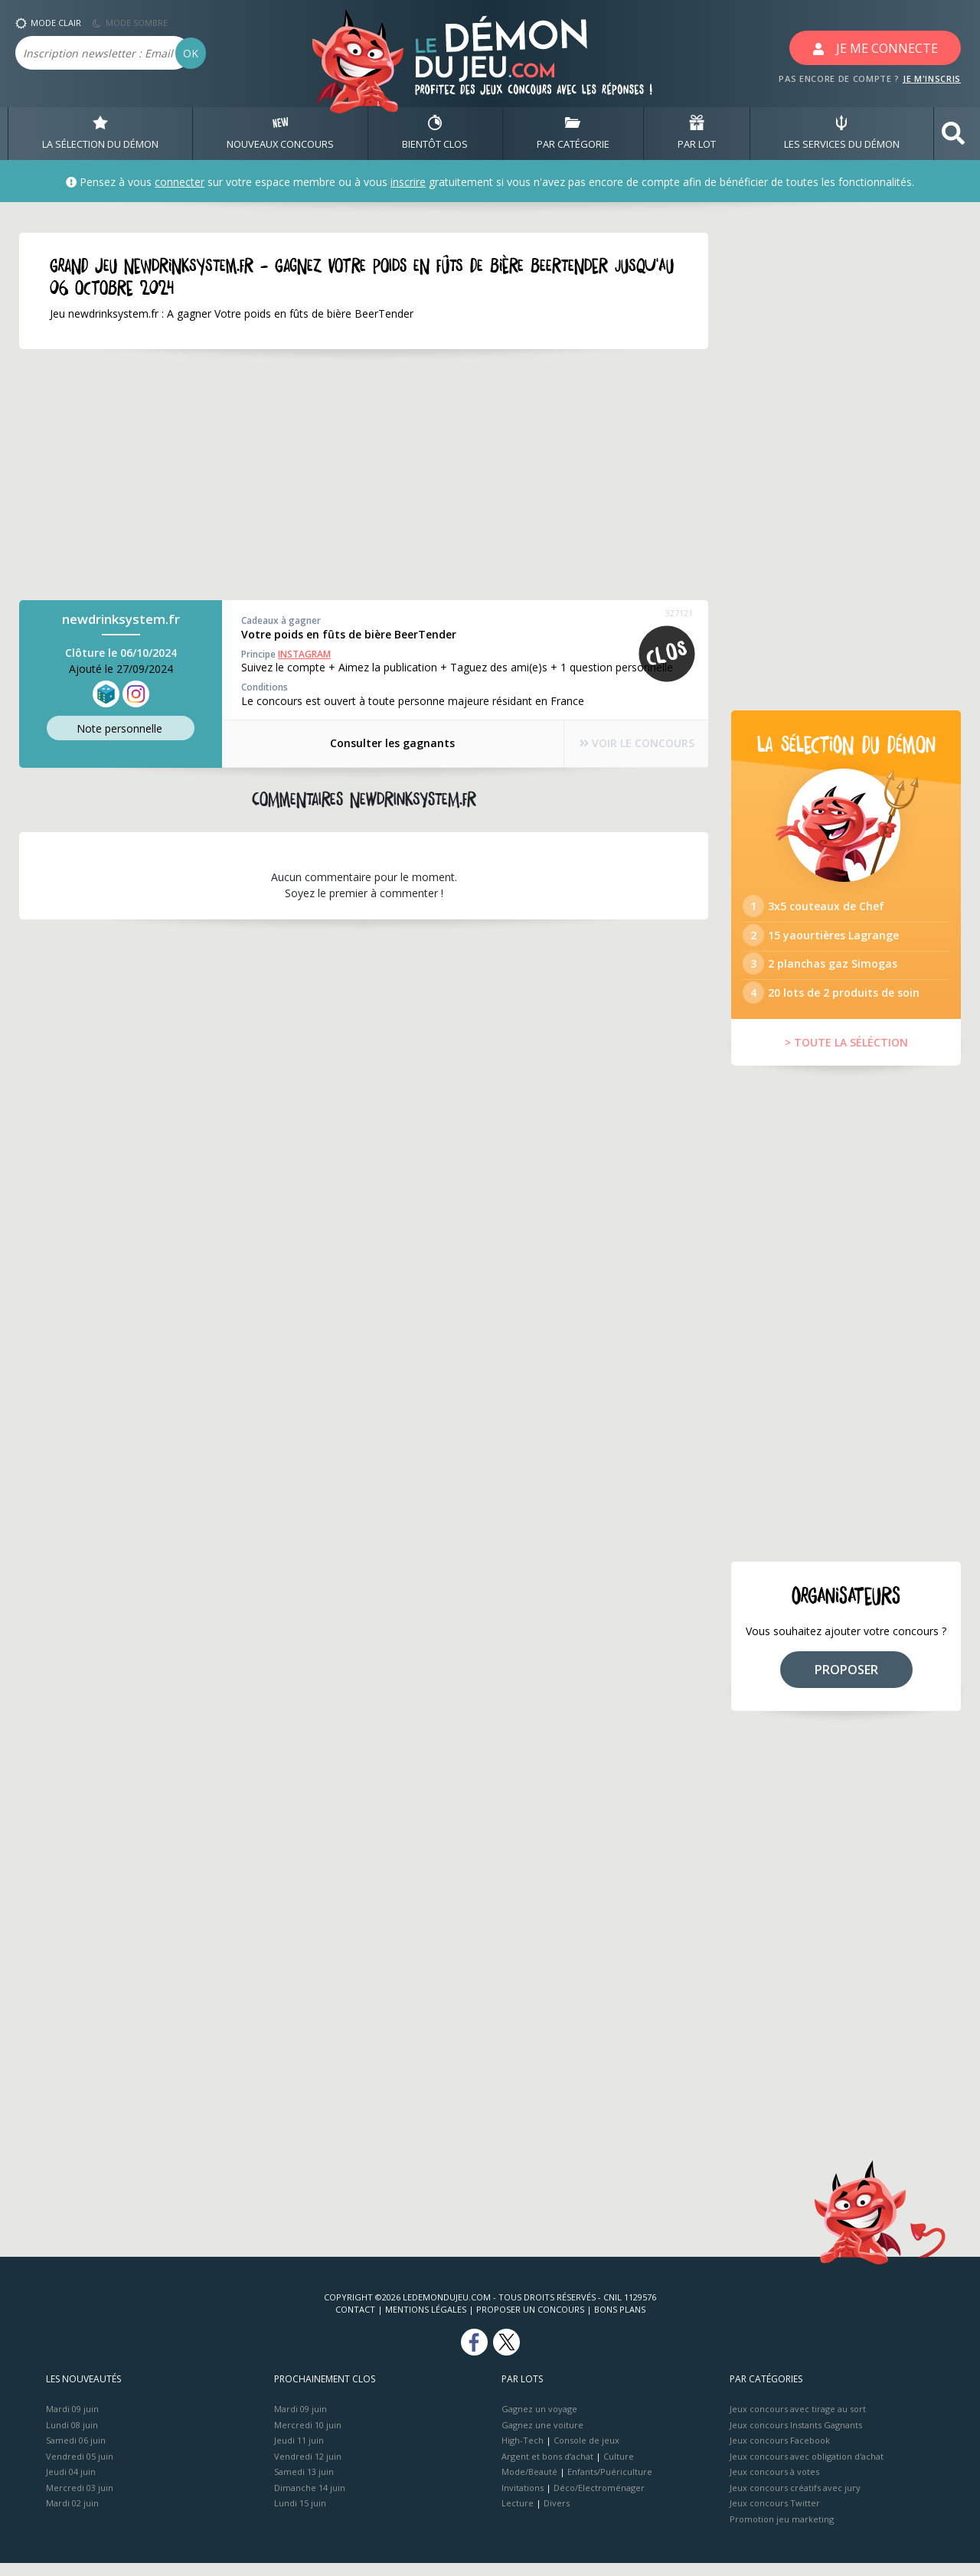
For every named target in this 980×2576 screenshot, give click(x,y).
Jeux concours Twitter (775, 2516)
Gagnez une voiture (542, 2437)
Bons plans (619, 2322)
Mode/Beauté (529, 2484)
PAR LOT (697, 133)
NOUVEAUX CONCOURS (280, 133)
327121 (679, 613)
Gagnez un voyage (539, 2421)
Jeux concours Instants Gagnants (796, 2437)
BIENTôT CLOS (435, 133)
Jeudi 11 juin (299, 2453)
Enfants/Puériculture (609, 2484)
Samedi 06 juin (76, 2453)
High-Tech (522, 2453)
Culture (618, 2468)
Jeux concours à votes (774, 2484)
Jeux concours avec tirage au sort (798, 2421)
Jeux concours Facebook (780, 2453)
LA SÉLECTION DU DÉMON (100, 133)
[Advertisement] (344, 475)
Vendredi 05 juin (79, 2468)
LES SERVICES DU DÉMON (842, 133)
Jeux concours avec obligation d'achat (807, 2468)
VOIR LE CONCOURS (627, 743)
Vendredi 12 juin (307, 2468)
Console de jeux (586, 2453)
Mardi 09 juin (72, 2421)
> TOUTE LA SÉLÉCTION (846, 1055)
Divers (557, 2516)
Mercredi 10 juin (307, 2437)
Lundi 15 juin (300, 2516)
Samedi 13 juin (304, 2484)
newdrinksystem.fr (121, 619)
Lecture (517, 2516)
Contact (355, 2322)
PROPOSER (846, 1681)
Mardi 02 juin (72, 2516)
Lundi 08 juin (72, 2437)
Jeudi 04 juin (71, 2484)
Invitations (522, 2500)
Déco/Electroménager (599, 2500)
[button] (953, 133)
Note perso (121, 728)
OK (190, 53)
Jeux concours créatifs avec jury (795, 2500)
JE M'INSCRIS (932, 78)
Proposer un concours (530, 2322)
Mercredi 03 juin (79, 2500)
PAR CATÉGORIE (573, 133)
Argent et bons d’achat (547, 2468)
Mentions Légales (425, 2322)
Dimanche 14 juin (309, 2500)
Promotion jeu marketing (782, 2531)
